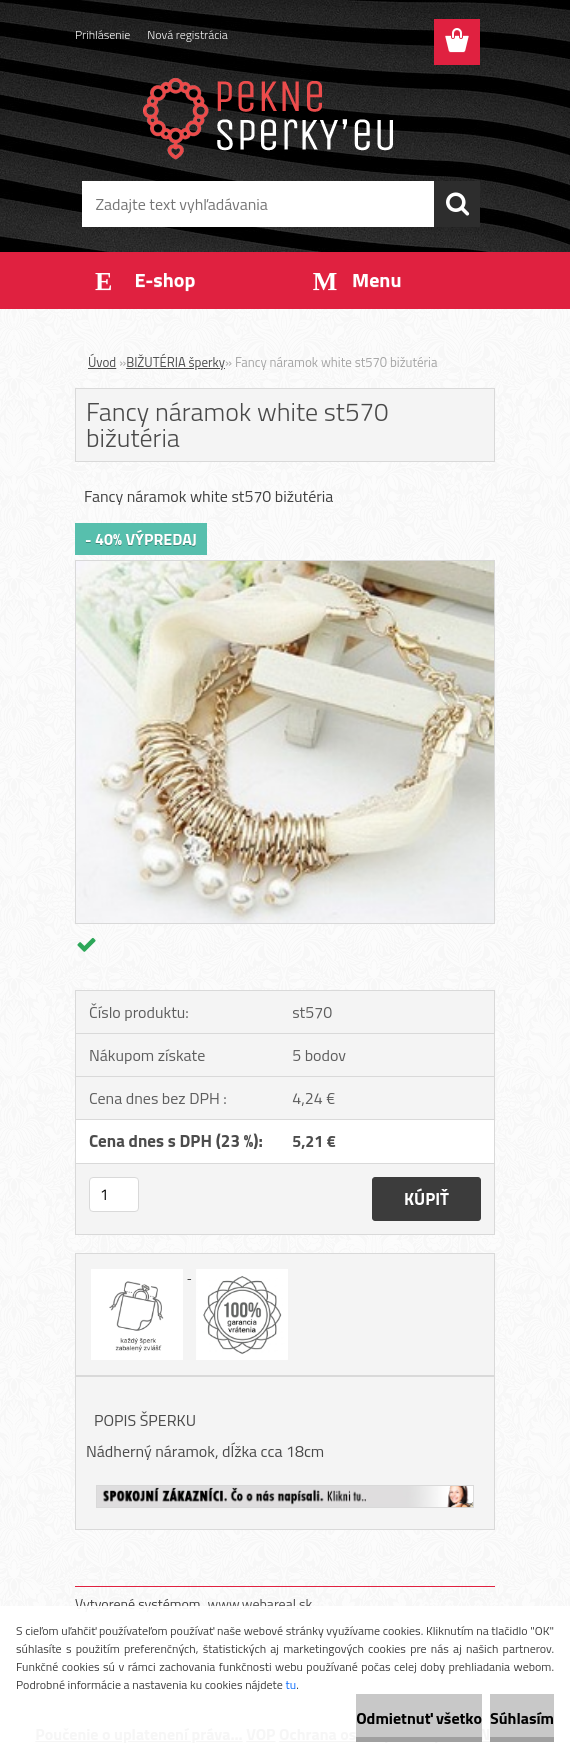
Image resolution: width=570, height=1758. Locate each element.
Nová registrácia (187, 34)
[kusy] (114, 1194)
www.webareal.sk (260, 1603)
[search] (457, 204)
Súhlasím (522, 1718)
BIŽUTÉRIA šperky (175, 362)
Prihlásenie (102, 34)
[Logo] (272, 116)
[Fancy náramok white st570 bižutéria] (285, 569)
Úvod (102, 362)
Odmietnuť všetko (419, 1718)
